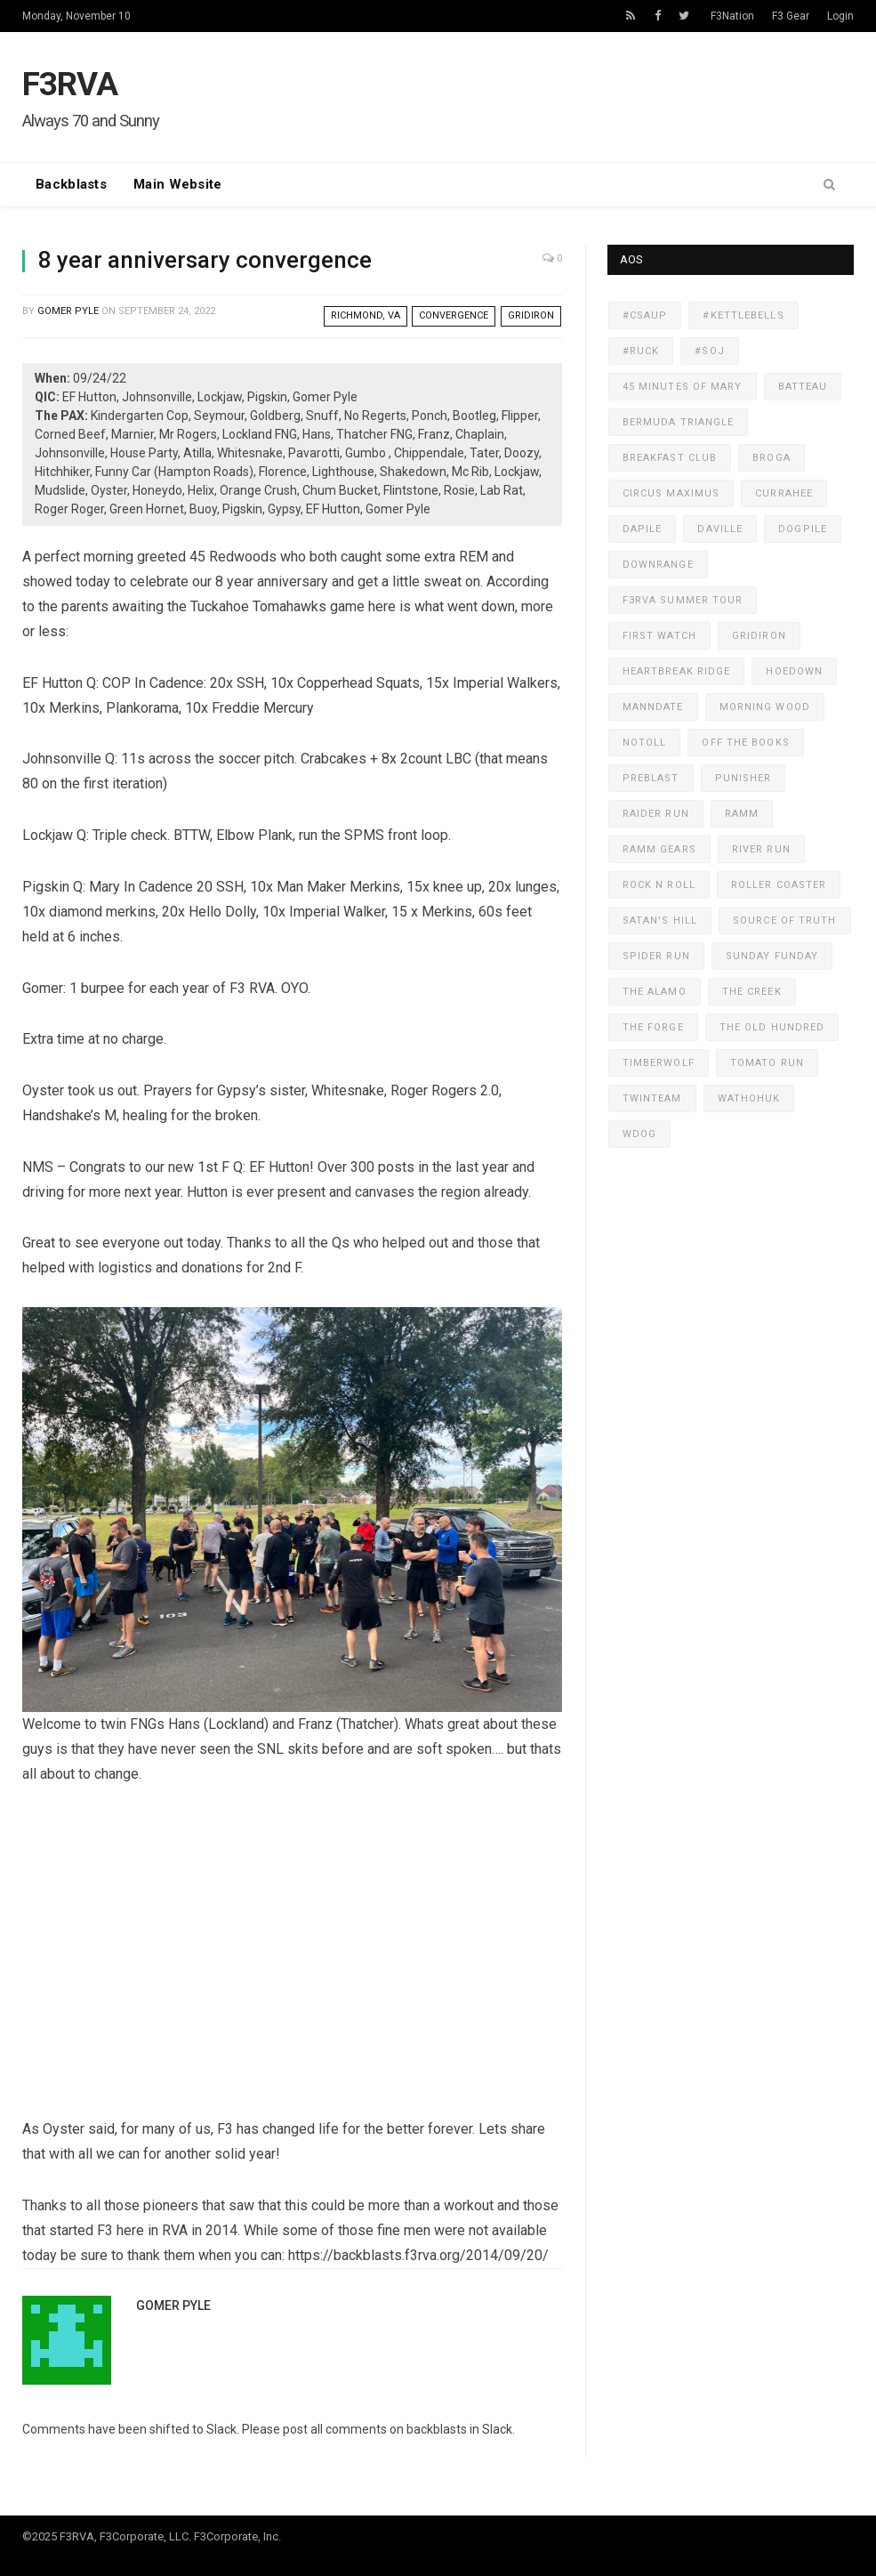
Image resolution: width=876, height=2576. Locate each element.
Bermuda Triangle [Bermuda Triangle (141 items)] (679, 422)
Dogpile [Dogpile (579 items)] (802, 529)
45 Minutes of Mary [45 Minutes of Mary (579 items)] (683, 386)
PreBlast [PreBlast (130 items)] (651, 778)
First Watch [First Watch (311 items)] (659, 636)
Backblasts (71, 184)
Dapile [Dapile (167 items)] (643, 529)
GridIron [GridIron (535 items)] (759, 636)
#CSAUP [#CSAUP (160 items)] (645, 315)
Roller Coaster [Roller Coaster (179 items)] (778, 885)
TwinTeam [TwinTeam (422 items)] (652, 1098)
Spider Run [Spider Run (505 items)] (656, 956)
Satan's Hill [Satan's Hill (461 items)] (660, 920)
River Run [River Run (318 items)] (761, 849)
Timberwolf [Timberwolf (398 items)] (659, 1063)
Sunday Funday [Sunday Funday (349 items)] (772, 956)
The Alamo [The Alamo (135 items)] (655, 991)
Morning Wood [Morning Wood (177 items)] (764, 707)
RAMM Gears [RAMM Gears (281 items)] (659, 849)
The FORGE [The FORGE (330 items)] (653, 1027)
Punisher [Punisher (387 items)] (743, 778)
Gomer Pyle (68, 311)
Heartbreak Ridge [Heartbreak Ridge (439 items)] (677, 671)
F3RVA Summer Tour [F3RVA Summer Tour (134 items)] (683, 600)
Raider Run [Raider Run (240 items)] (656, 814)
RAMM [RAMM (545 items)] (742, 814)
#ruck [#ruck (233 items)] (641, 351)
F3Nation (732, 16)
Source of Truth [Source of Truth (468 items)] (785, 920)
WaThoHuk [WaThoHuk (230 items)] (749, 1098)
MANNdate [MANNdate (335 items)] (653, 707)
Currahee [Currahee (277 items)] (784, 493)
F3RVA (69, 84)
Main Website (177, 184)
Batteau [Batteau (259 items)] (803, 386)
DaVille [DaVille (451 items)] (720, 529)
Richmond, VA (365, 315)
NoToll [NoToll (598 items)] (645, 742)
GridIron (531, 315)
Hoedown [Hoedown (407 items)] (794, 671)
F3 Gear (790, 16)
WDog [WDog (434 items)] (639, 1134)
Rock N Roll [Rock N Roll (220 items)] (659, 885)
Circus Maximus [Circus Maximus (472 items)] (671, 493)
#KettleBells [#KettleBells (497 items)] (743, 315)
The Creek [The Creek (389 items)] (752, 991)
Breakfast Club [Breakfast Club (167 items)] (670, 458)
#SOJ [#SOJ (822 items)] (709, 351)
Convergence (453, 315)
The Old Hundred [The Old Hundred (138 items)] (772, 1027)
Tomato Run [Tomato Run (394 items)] (767, 1063)
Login (840, 16)
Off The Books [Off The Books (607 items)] (745, 742)
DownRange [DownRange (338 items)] (658, 564)
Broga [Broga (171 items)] (771, 458)
